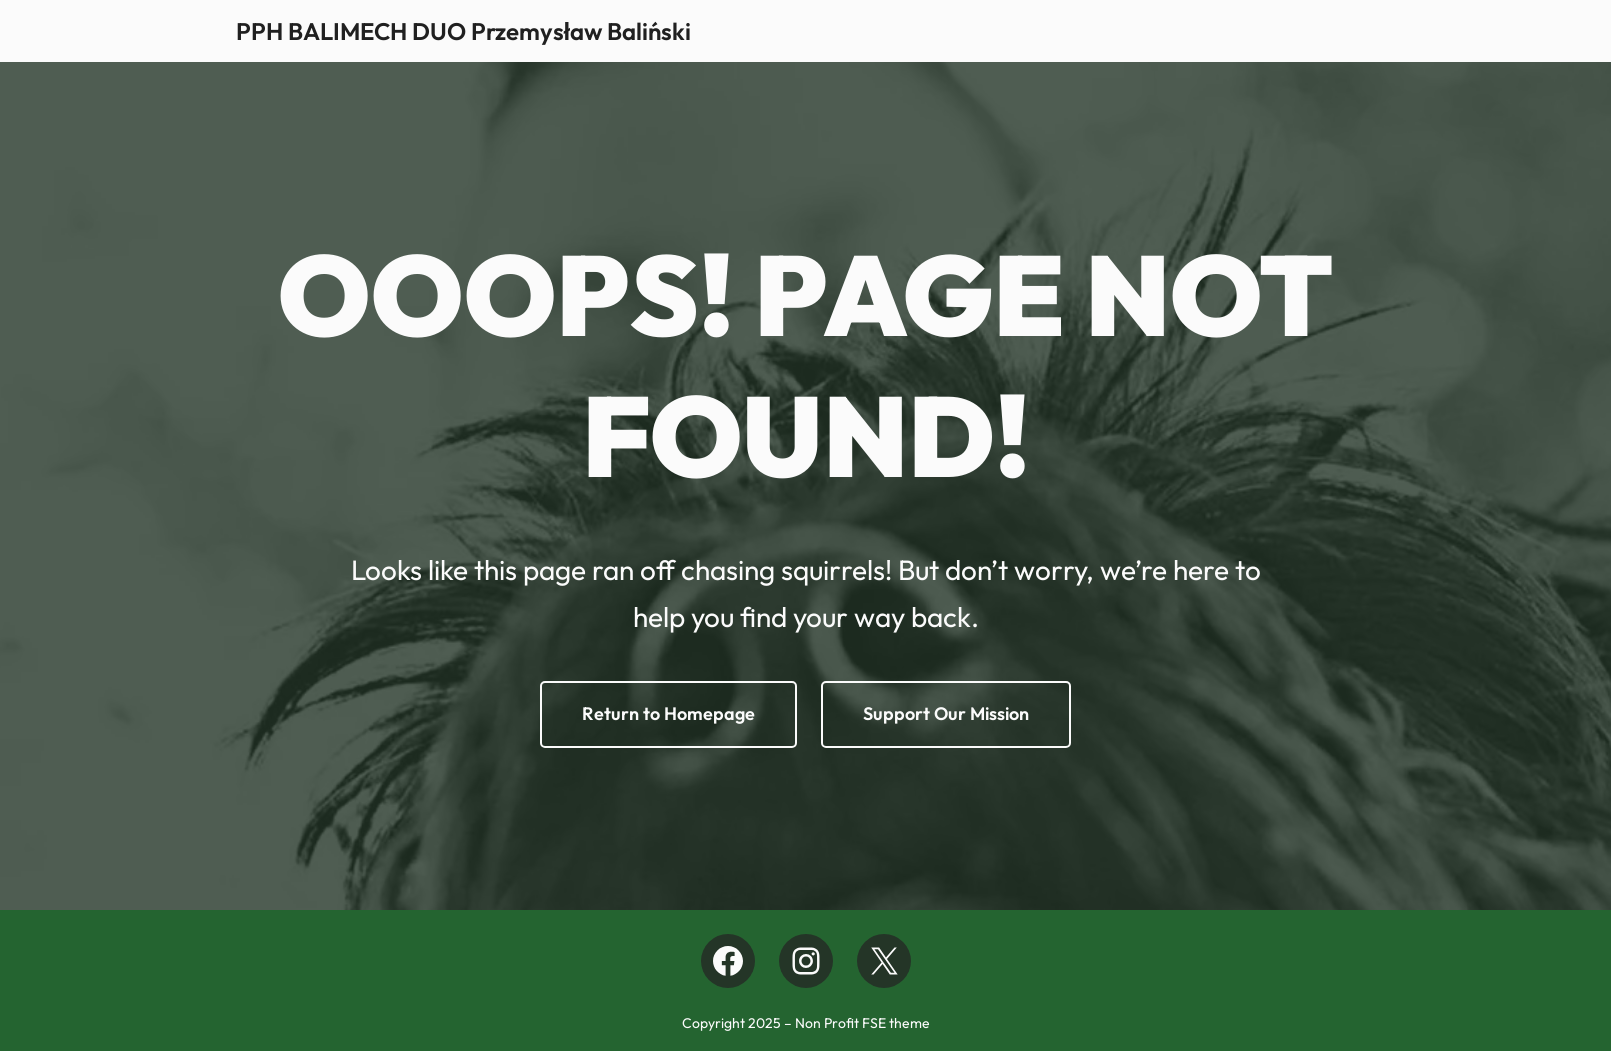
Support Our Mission (946, 713)
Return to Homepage (668, 713)
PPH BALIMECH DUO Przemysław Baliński (464, 31)
